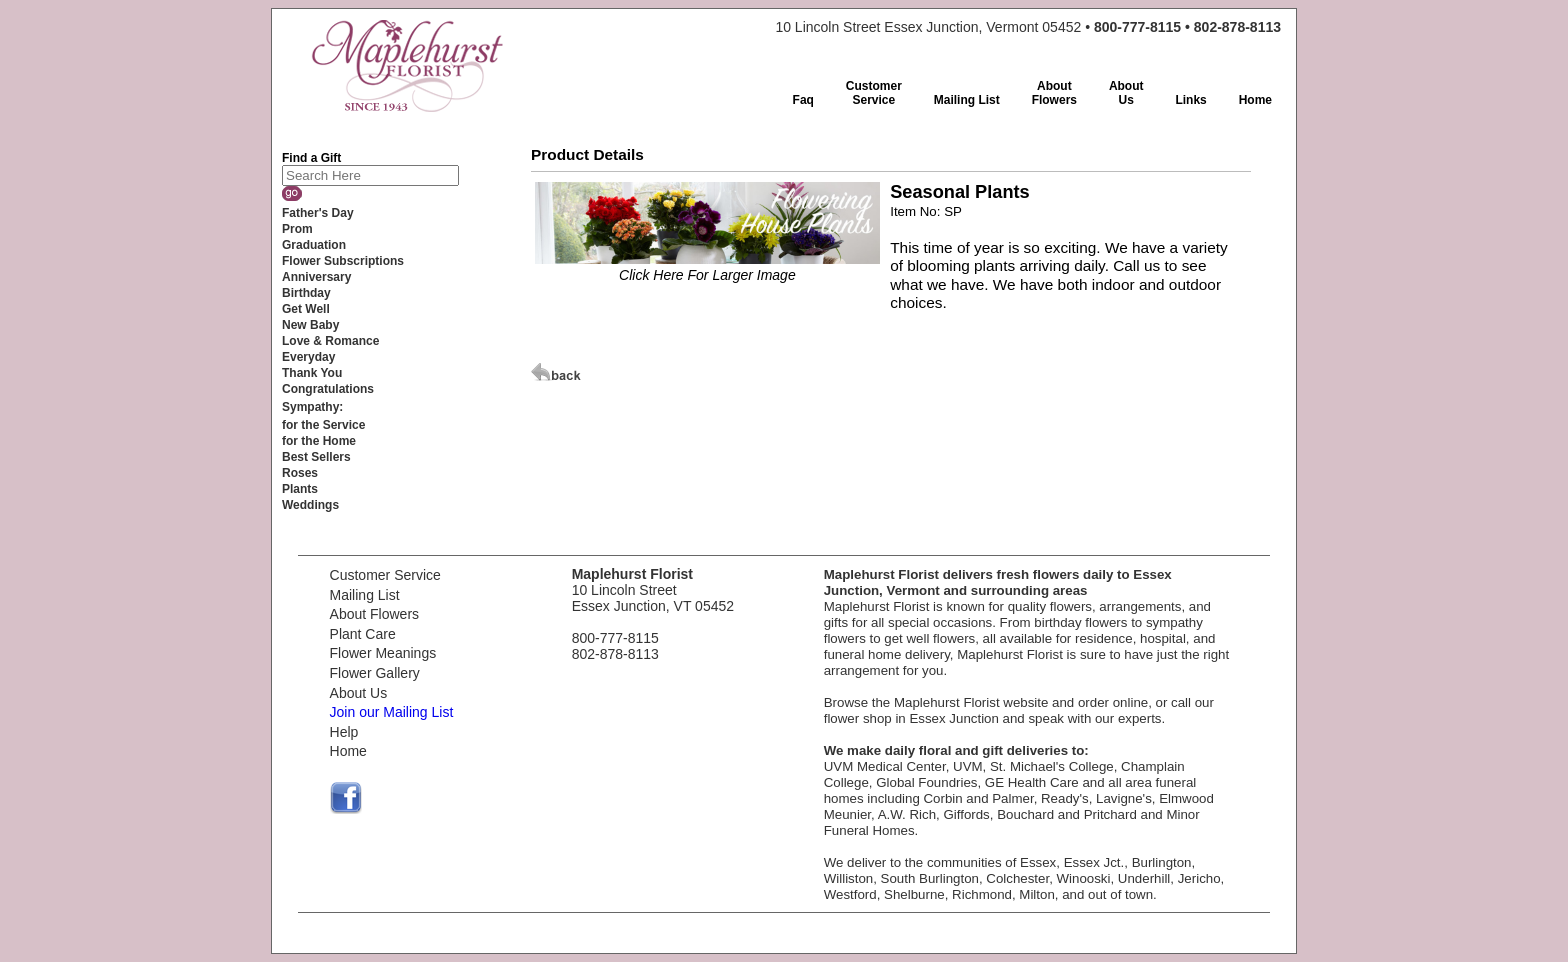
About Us (359, 693)
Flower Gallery (375, 673)
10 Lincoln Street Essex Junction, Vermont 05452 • (1028, 27)
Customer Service (385, 575)
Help (344, 732)
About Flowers (374, 614)
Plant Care (363, 634)
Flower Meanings (383, 653)
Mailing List (365, 595)
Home (348, 751)
